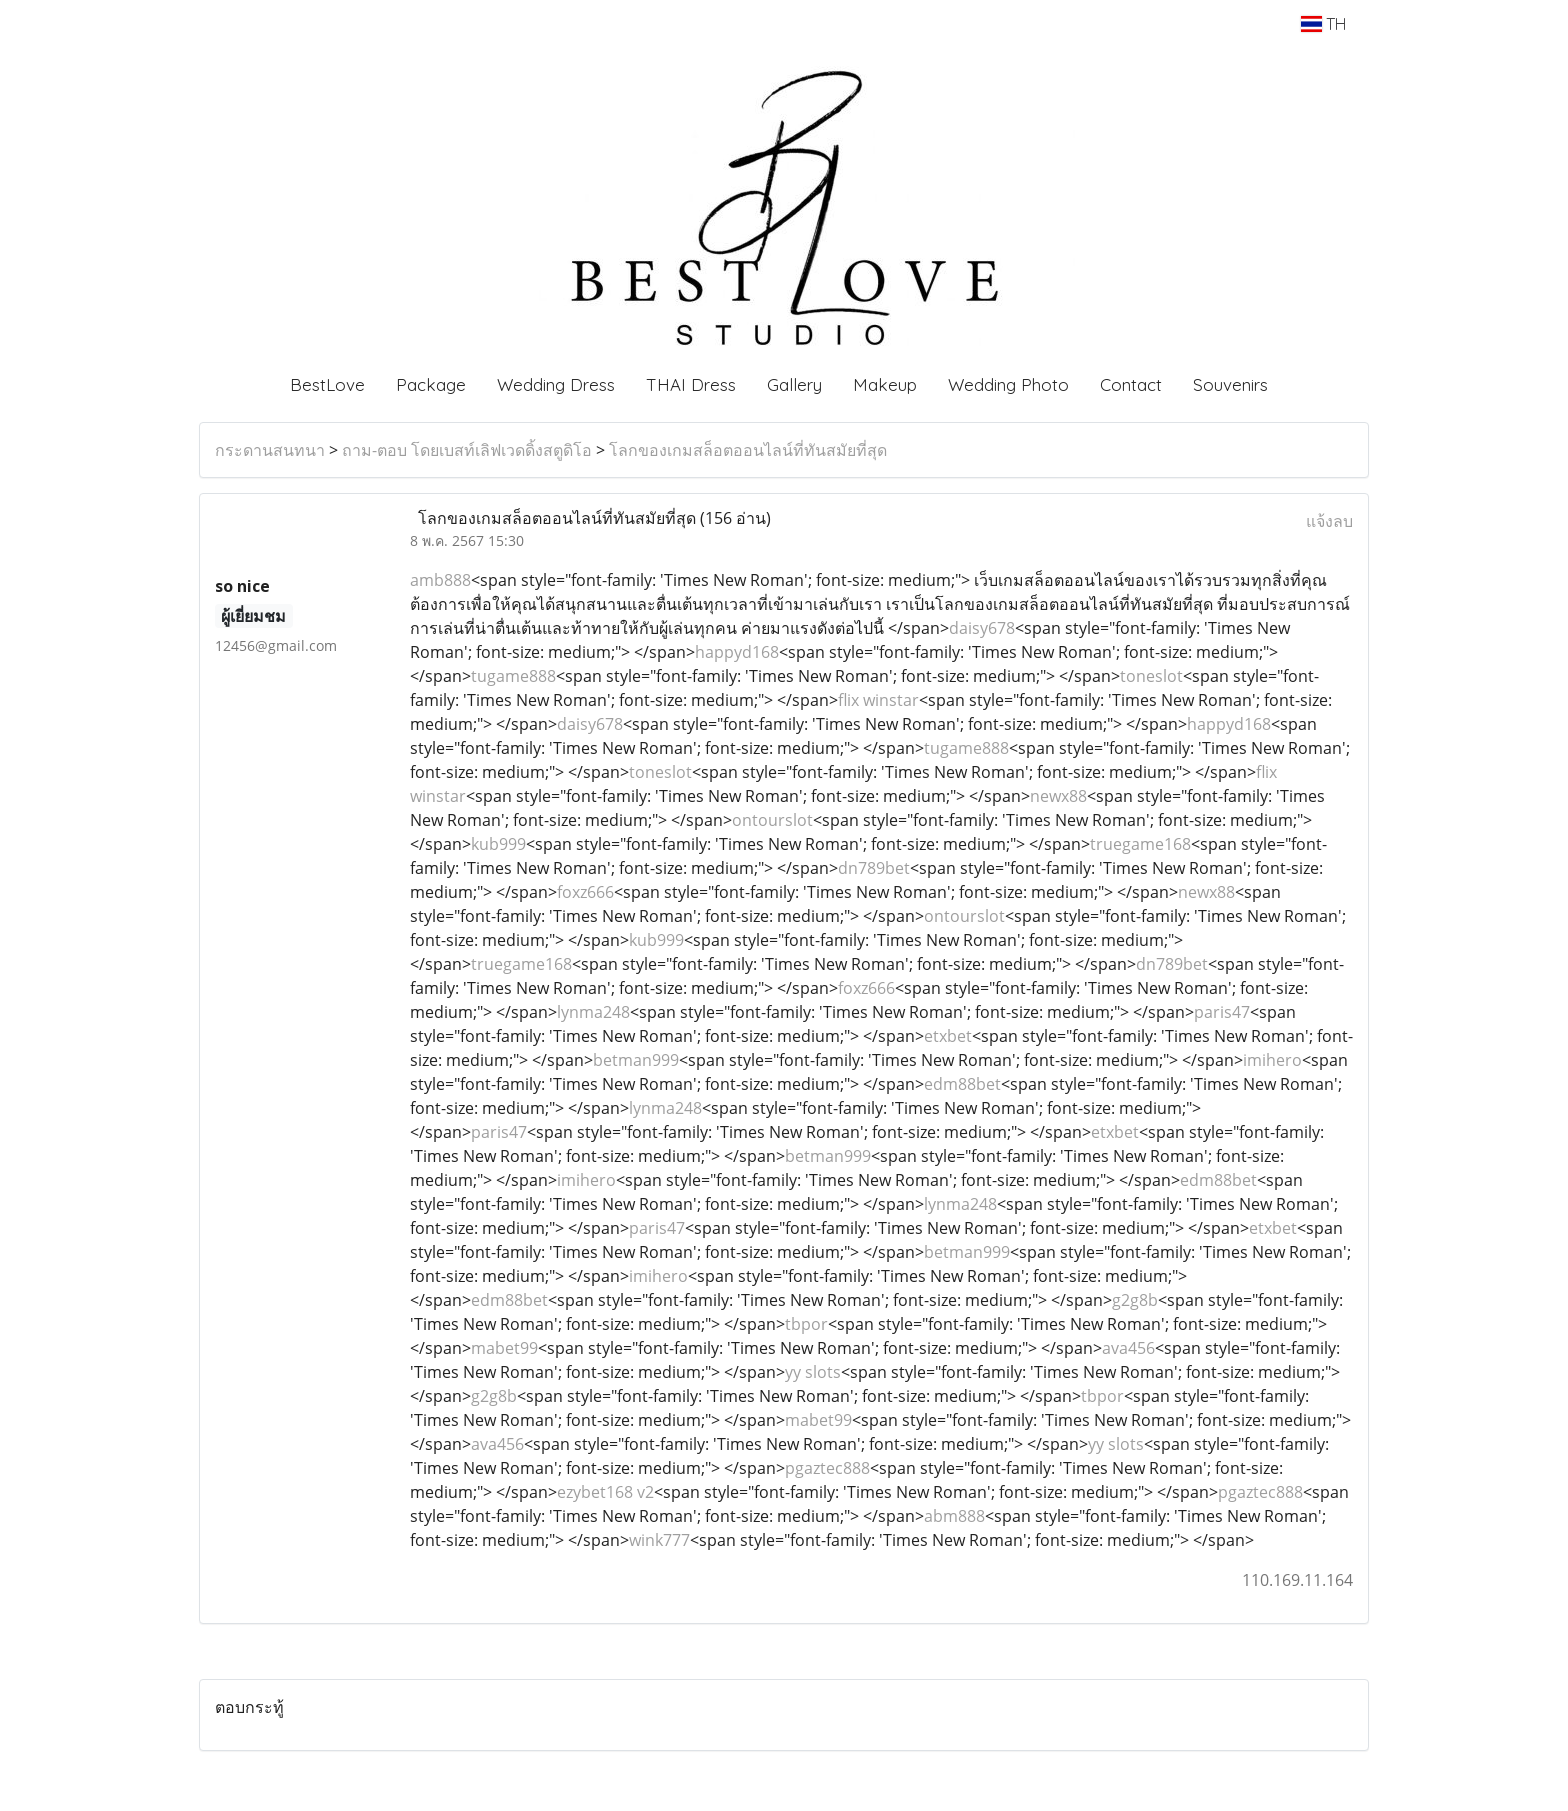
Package (431, 384)
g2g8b (1135, 1300)
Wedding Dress (556, 384)
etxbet (948, 1036)
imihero (1272, 1060)
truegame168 (1140, 844)
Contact (1131, 384)
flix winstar (878, 700)
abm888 (954, 1516)
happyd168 (737, 652)
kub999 (498, 844)
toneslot (1151, 676)
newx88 (1058, 796)
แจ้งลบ (1329, 521)
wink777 (659, 1540)
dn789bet (874, 868)
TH (1323, 24)
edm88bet (962, 1084)
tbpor (806, 1324)
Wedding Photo (1008, 384)
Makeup (885, 384)
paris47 (1222, 1012)
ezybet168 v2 (605, 1492)
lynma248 (593, 1012)
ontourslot (772, 820)
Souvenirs (1230, 384)
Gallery (794, 384)
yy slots (813, 1372)
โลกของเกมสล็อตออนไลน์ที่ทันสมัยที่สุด (748, 450)
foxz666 (585, 892)
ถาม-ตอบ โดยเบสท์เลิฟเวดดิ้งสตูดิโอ (467, 450)
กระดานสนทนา (270, 450)
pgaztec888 (827, 1468)
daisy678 (982, 628)
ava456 (1128, 1348)
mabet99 (504, 1348)
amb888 (440, 580)
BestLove (327, 384)
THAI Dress (691, 384)
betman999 (636, 1060)
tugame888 (513, 676)
